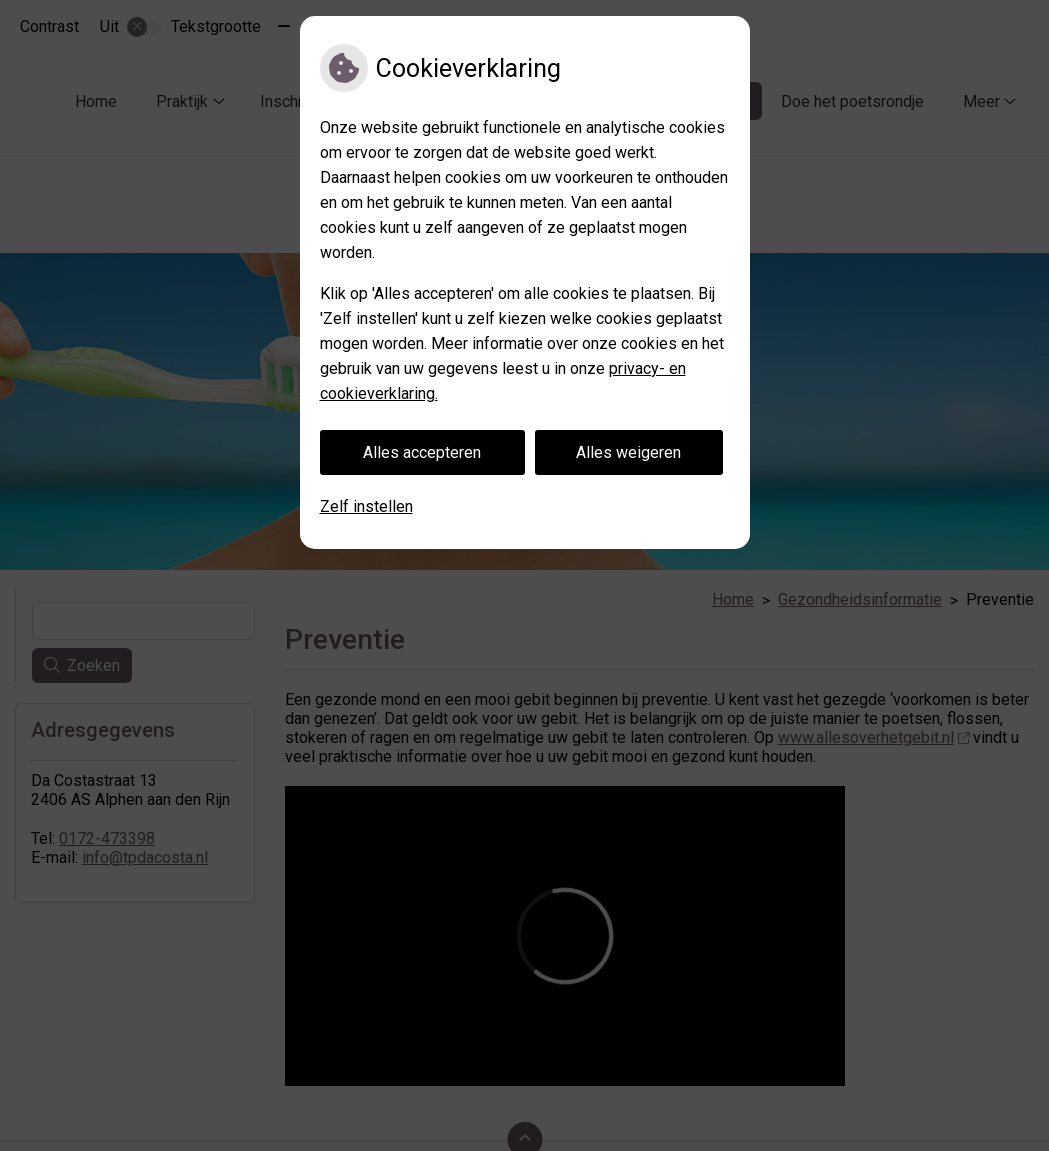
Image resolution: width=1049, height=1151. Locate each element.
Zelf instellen (366, 506)
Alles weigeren (628, 452)
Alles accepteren (422, 452)
